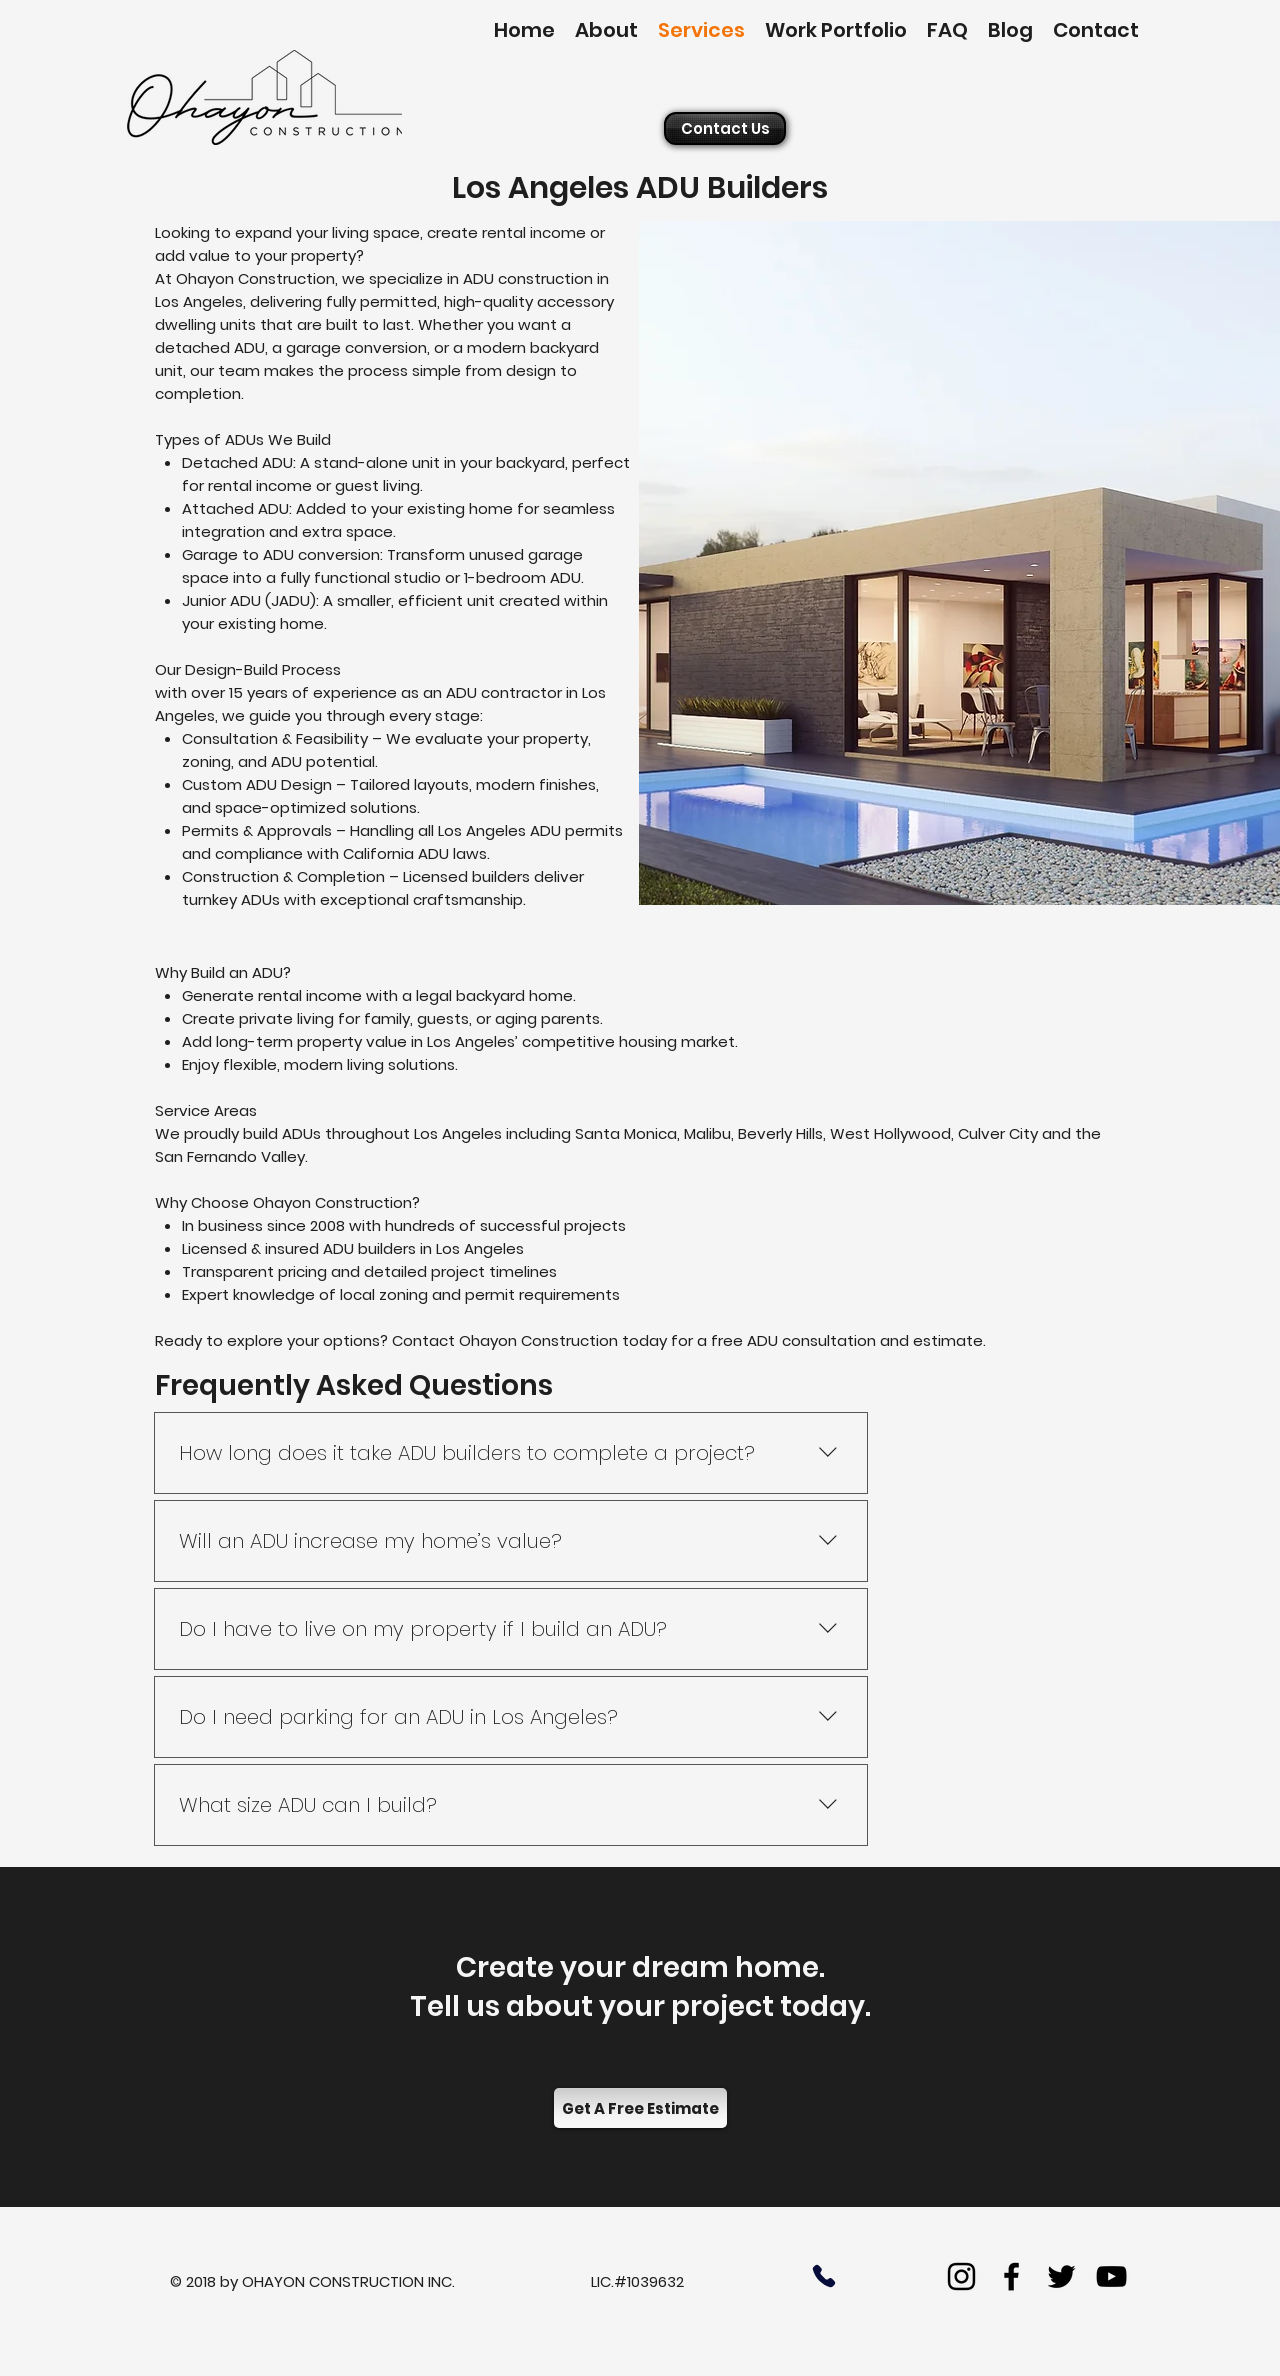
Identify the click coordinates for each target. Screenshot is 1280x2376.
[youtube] (1111, 2276)
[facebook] (1011, 2276)
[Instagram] (961, 2276)
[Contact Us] (725, 128)
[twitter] (1061, 2276)
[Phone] (824, 2276)
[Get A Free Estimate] (640, 2108)
